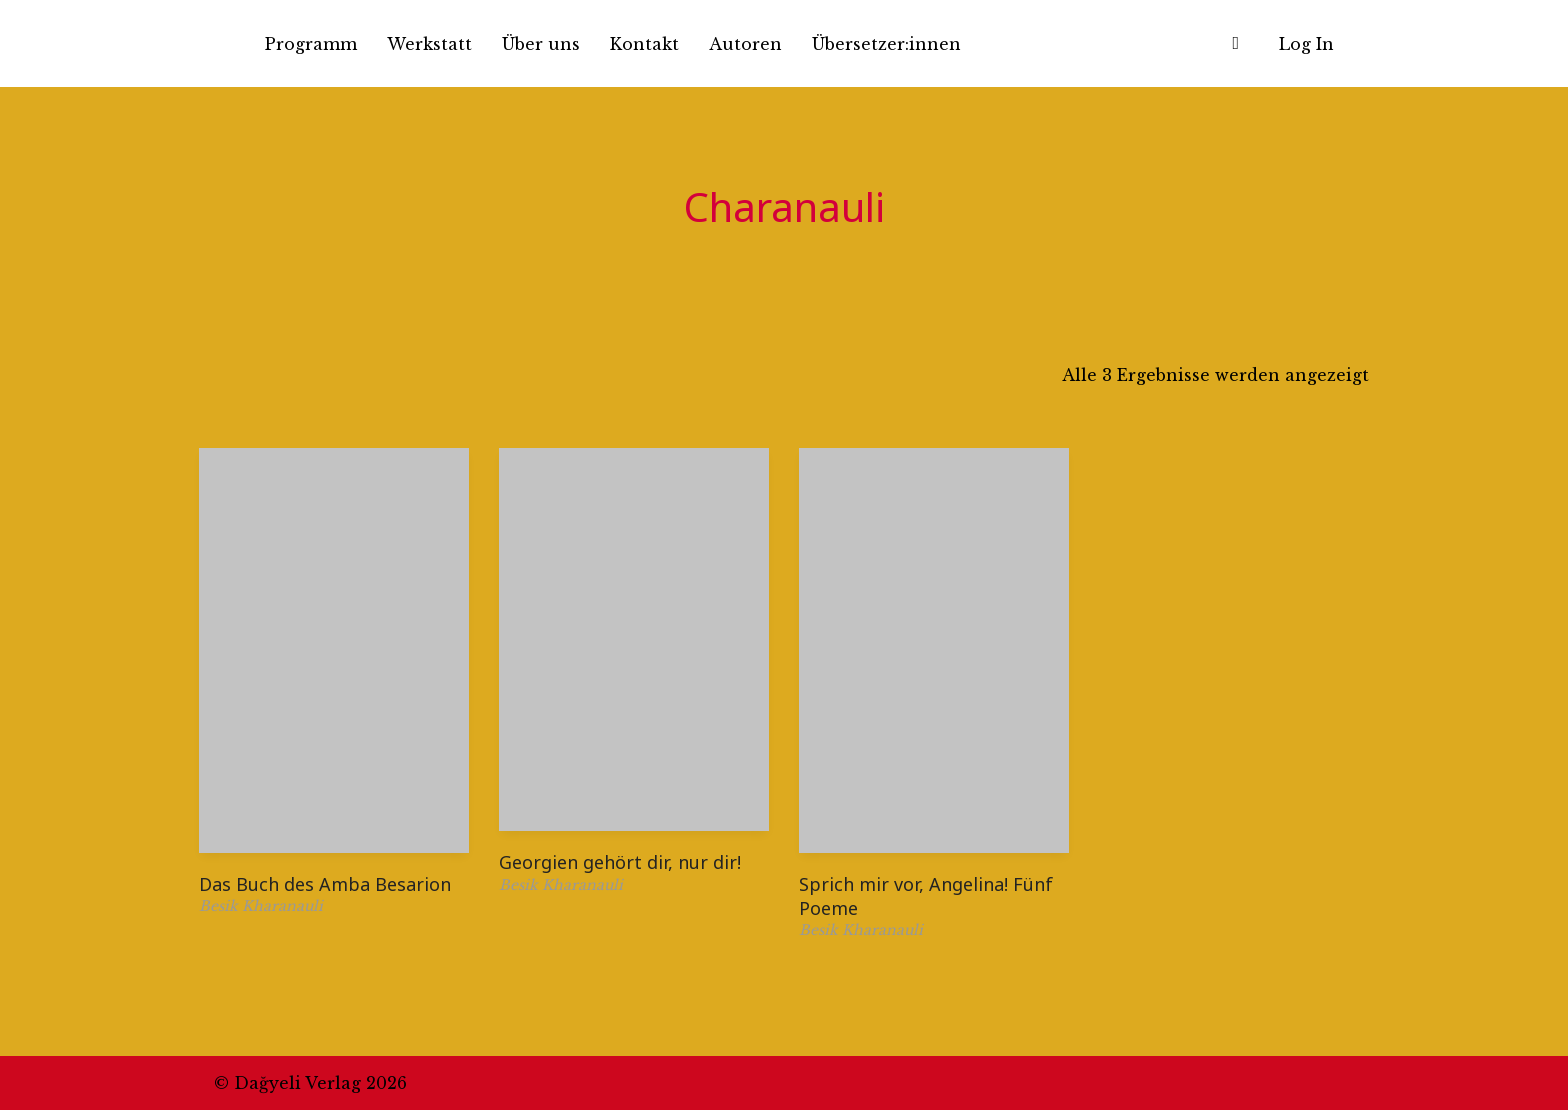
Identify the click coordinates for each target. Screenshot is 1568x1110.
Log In (1306, 44)
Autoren (745, 44)
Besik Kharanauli (261, 906)
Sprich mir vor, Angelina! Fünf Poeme (926, 895)
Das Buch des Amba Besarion (325, 884)
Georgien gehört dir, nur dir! (620, 862)
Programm (311, 44)
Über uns (541, 44)
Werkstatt (429, 44)
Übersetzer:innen (886, 44)
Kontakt (644, 44)
